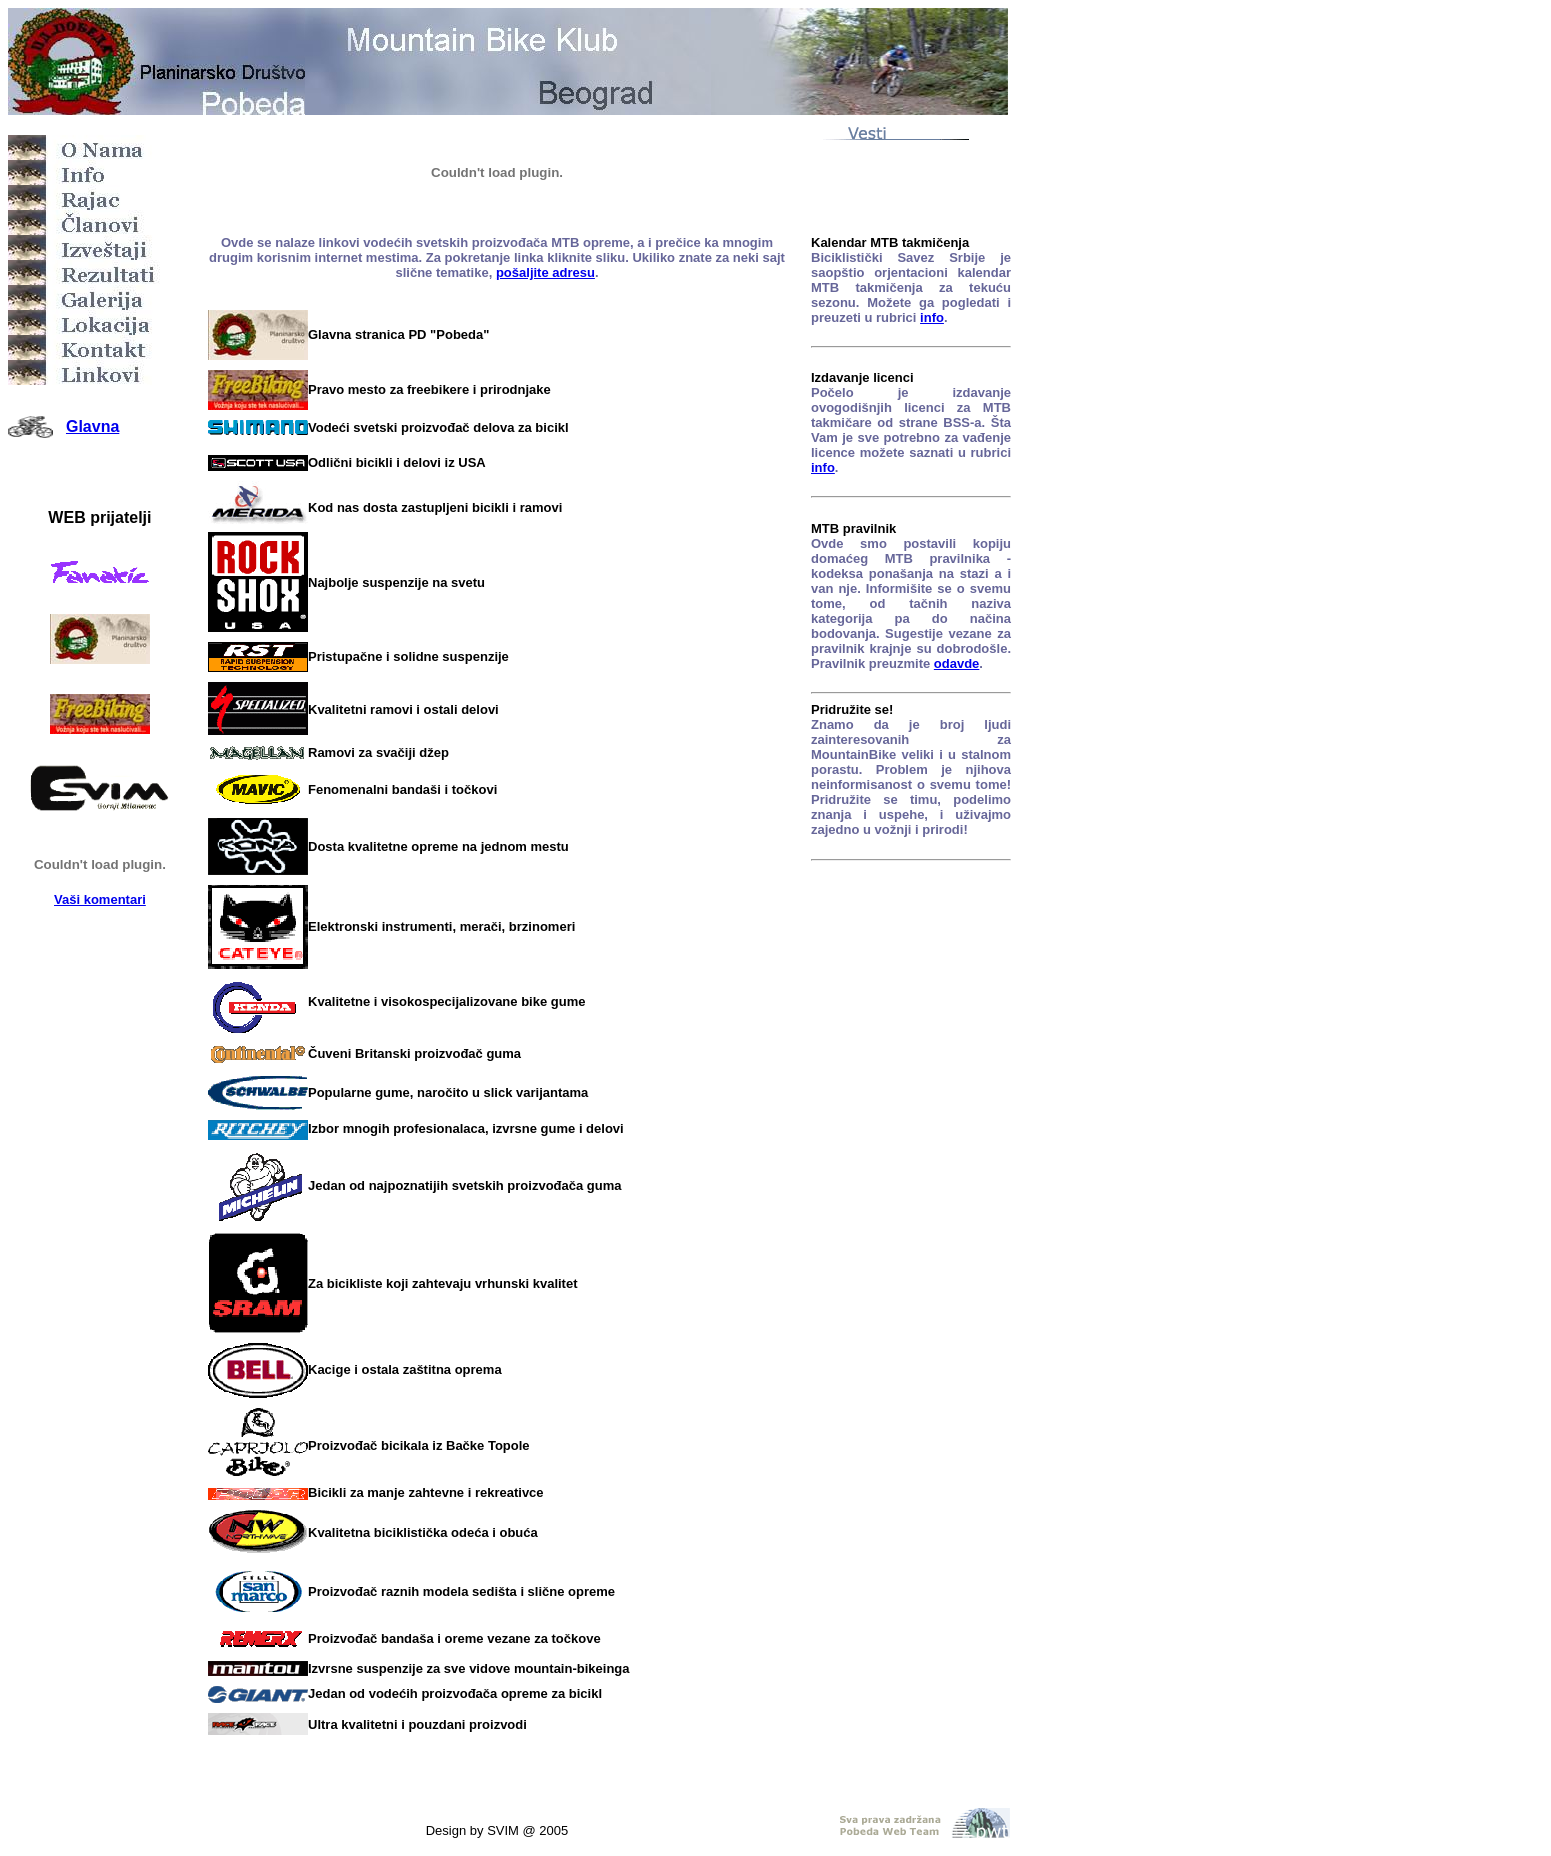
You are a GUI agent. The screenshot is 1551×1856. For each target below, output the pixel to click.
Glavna (92, 426)
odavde (957, 663)
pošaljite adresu (545, 272)
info (932, 317)
